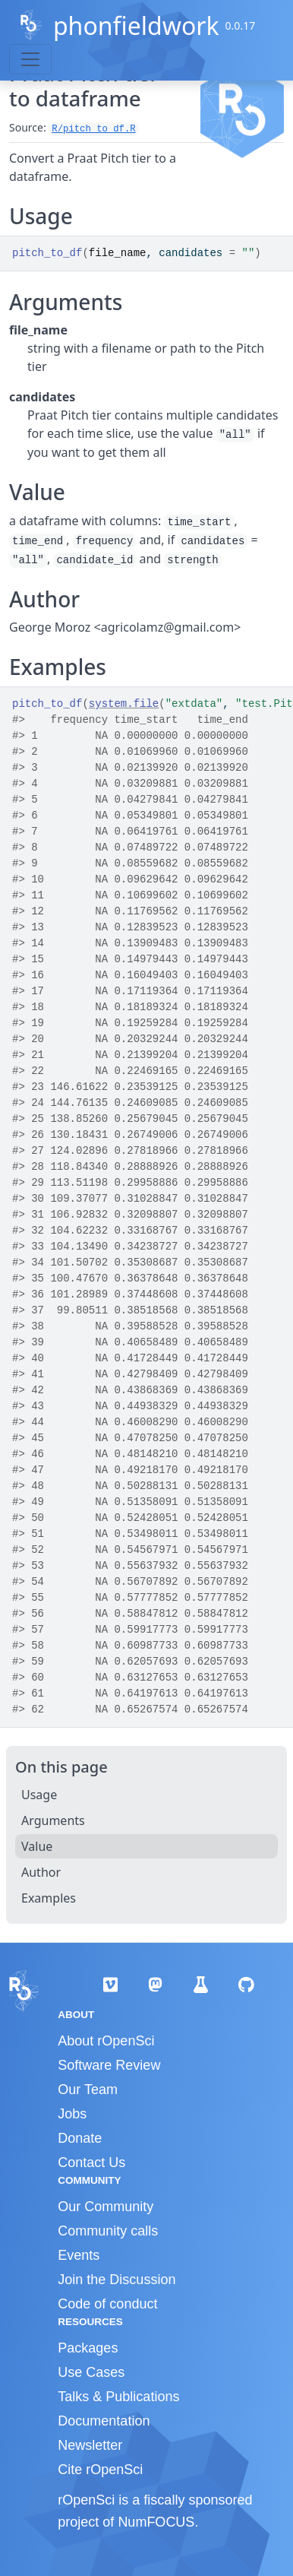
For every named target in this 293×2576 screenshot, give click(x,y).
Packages (88, 2348)
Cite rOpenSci (100, 2469)
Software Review (109, 2065)
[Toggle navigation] (30, 59)
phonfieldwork (136, 25)
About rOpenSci (106, 2040)
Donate (80, 2138)
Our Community (105, 2206)
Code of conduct (107, 2303)
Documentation (104, 2421)
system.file (124, 704)
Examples (48, 1898)
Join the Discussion (116, 2279)
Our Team (88, 2089)
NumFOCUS (156, 2522)
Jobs (72, 2113)
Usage (39, 1794)
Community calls (108, 2231)
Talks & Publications (118, 2396)
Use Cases (91, 2372)
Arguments (53, 1820)
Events (78, 2255)
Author (41, 1872)
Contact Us (91, 2162)
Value (36, 1846)
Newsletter (90, 2445)
